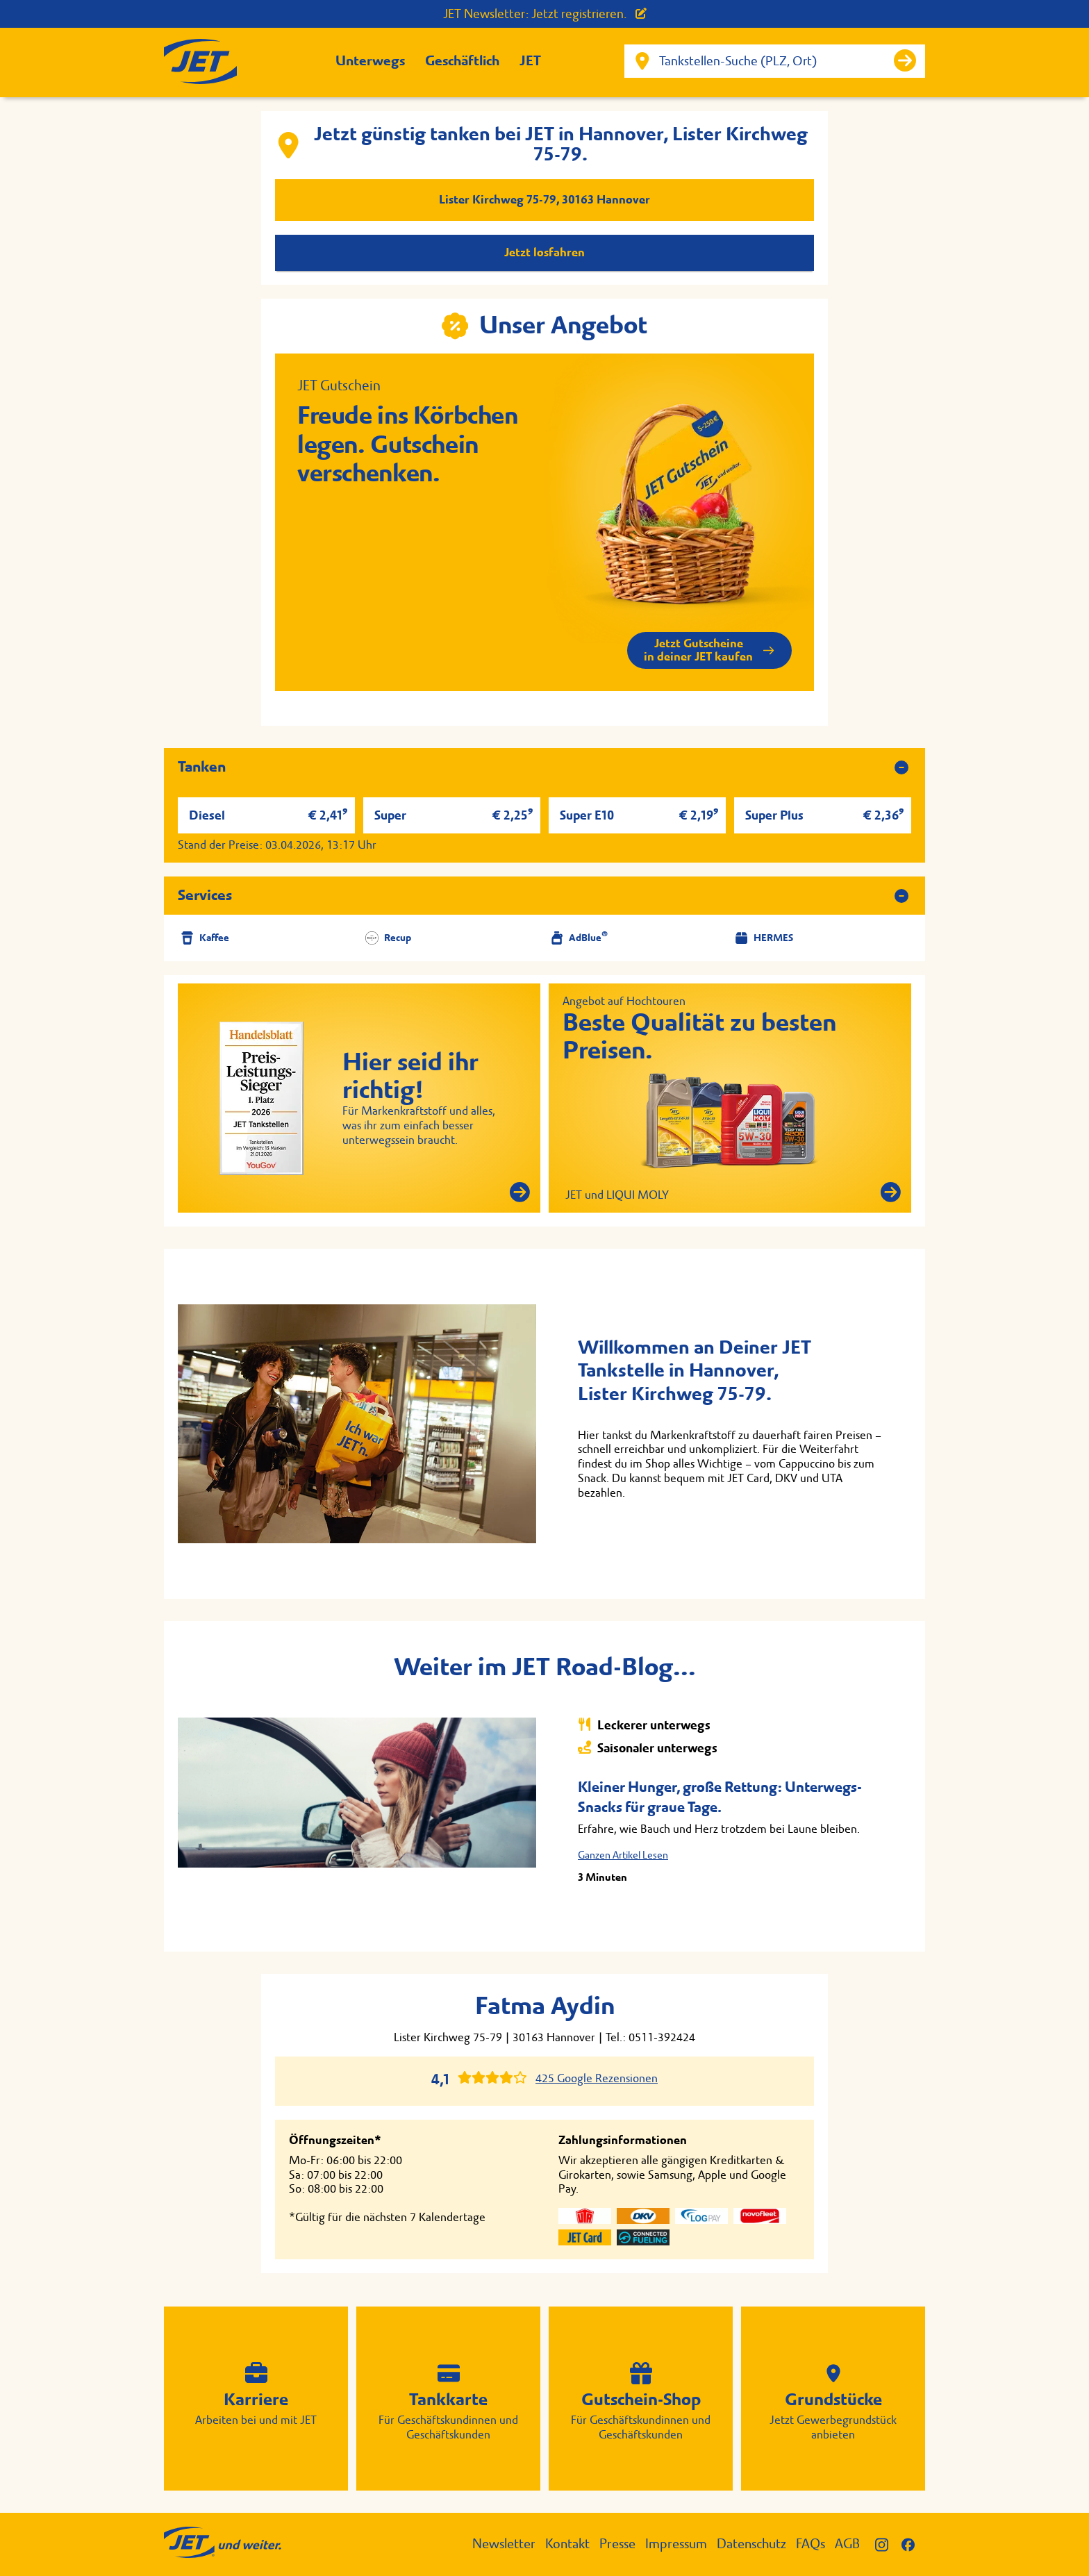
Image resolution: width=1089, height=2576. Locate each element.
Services (205, 895)
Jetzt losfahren (544, 252)
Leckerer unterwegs (644, 1725)
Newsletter (503, 2543)
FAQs (810, 2543)
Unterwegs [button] (370, 60)
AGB (847, 2543)
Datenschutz (751, 2543)
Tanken (202, 766)
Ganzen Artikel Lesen (623, 1855)
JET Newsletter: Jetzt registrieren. (545, 14)
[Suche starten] (905, 60)
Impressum (676, 2543)
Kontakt (567, 2543)
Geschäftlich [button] (462, 60)
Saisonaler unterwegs (647, 1747)
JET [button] (530, 60)
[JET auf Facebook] (913, 2543)
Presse (617, 2543)
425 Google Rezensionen (596, 2078)
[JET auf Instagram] (888, 2543)
